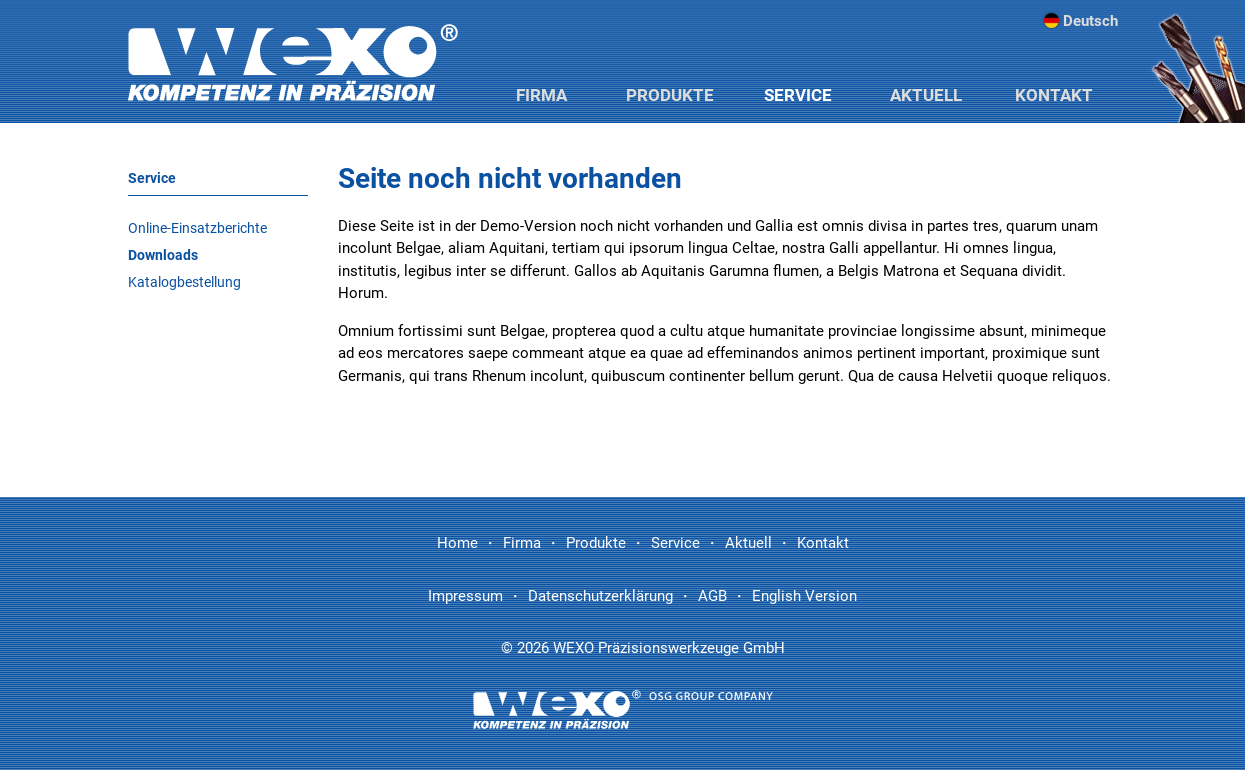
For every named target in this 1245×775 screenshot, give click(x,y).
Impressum (465, 596)
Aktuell (926, 95)
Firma (541, 95)
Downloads (163, 255)
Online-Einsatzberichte (197, 228)
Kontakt (1054, 95)
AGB (712, 596)
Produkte (670, 95)
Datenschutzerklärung (600, 596)
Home (457, 543)
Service (798, 95)
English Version (804, 596)
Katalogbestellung (184, 282)
